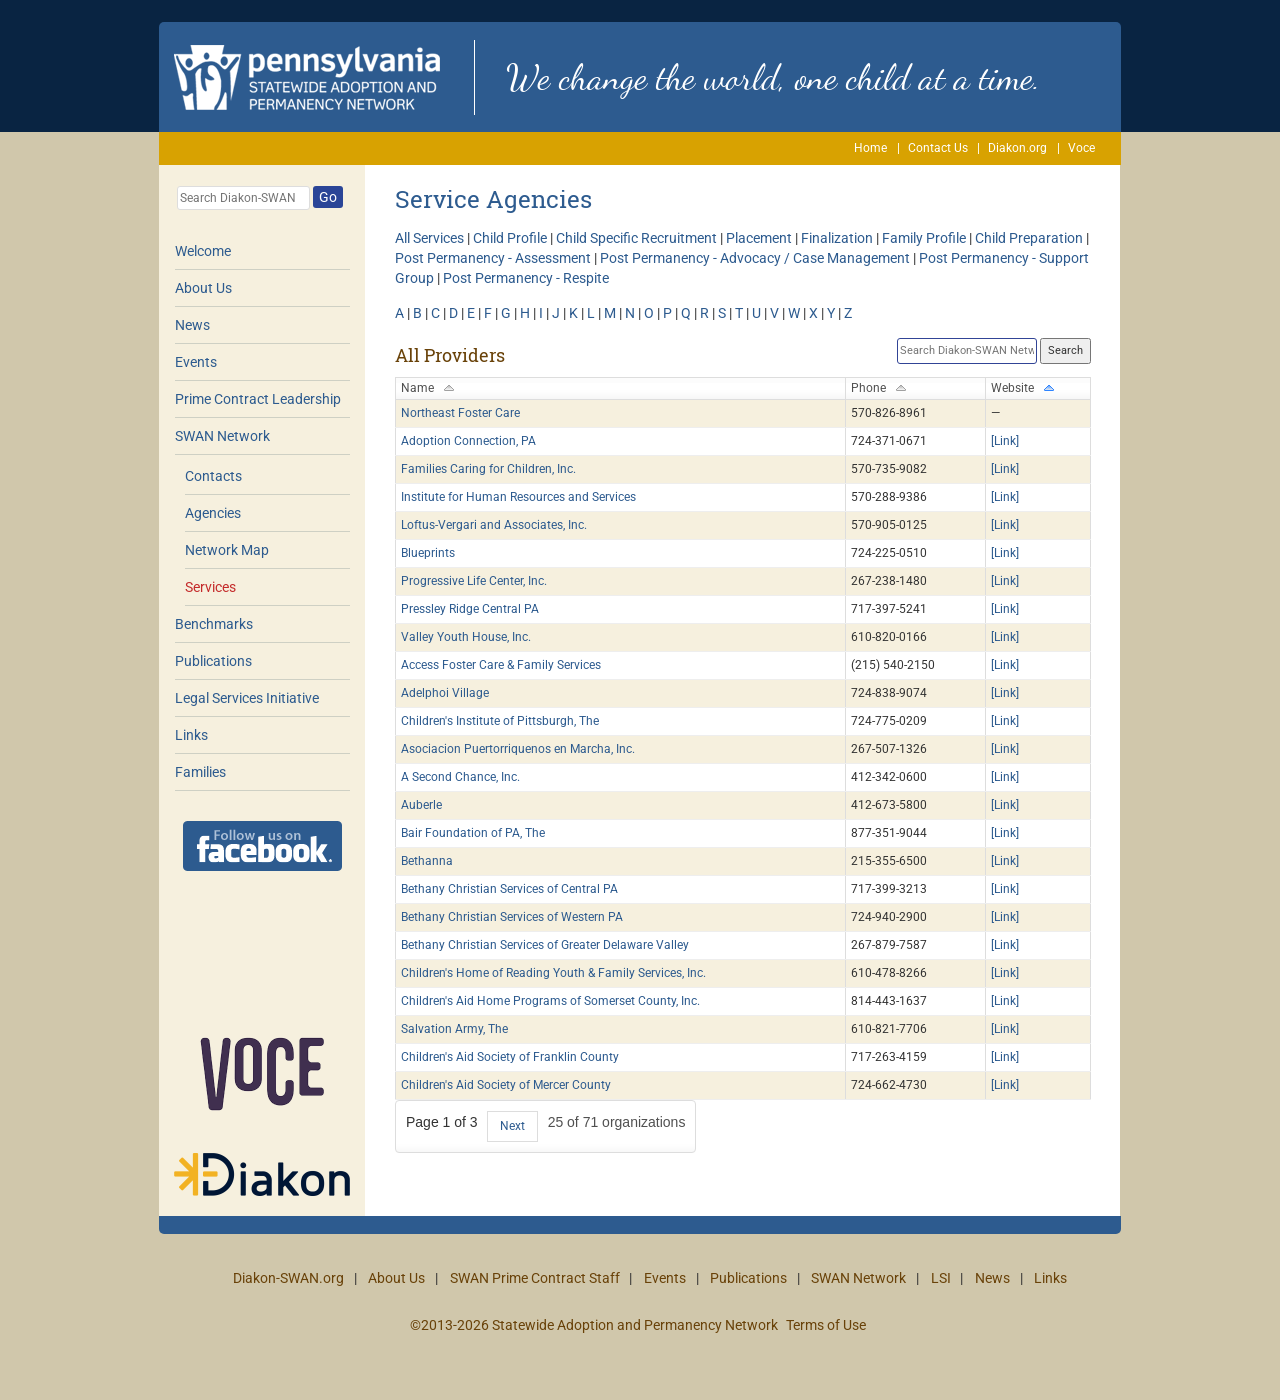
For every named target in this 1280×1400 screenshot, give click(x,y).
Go (328, 197)
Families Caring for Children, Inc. (488, 469)
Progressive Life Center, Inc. (474, 581)
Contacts (213, 476)
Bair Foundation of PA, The (473, 833)
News (192, 325)
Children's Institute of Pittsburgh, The (500, 721)
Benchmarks (214, 624)
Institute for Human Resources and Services (518, 497)
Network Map (227, 550)
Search (1065, 350)
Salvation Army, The (454, 1029)
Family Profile (924, 238)
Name (417, 388)
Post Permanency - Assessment (493, 258)
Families (200, 772)
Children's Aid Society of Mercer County (506, 1085)
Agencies (213, 513)
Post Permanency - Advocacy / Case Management (755, 258)
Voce (1081, 148)
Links (191, 735)
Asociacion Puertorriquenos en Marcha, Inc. (518, 749)
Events (196, 362)
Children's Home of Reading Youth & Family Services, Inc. (553, 973)
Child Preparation (1029, 238)
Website (1012, 388)
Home (870, 148)
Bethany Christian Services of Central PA (509, 889)
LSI (941, 1278)
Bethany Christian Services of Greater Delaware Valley (545, 945)
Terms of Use (826, 1325)
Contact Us (938, 148)
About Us (203, 288)
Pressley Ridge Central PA (470, 609)
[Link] (1005, 441)
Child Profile (510, 238)
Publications (213, 661)
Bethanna (427, 861)
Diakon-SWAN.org (288, 1278)
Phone (868, 388)
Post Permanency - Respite (526, 278)
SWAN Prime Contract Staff (535, 1278)
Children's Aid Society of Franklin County (510, 1057)
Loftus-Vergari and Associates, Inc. (494, 525)
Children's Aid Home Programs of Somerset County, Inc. (550, 1001)
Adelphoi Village (445, 693)
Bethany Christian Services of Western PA (512, 917)
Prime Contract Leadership (258, 399)
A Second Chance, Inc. (460, 777)
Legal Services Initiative (247, 698)
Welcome (203, 251)
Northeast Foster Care (460, 413)
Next (512, 1126)
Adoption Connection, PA (468, 441)
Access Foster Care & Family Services (501, 665)
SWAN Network (222, 436)
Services (210, 587)
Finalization (837, 238)
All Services (429, 238)
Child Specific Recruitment (636, 238)
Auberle (421, 805)
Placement (759, 238)
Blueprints (428, 553)
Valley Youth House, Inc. (466, 637)
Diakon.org (1017, 148)
